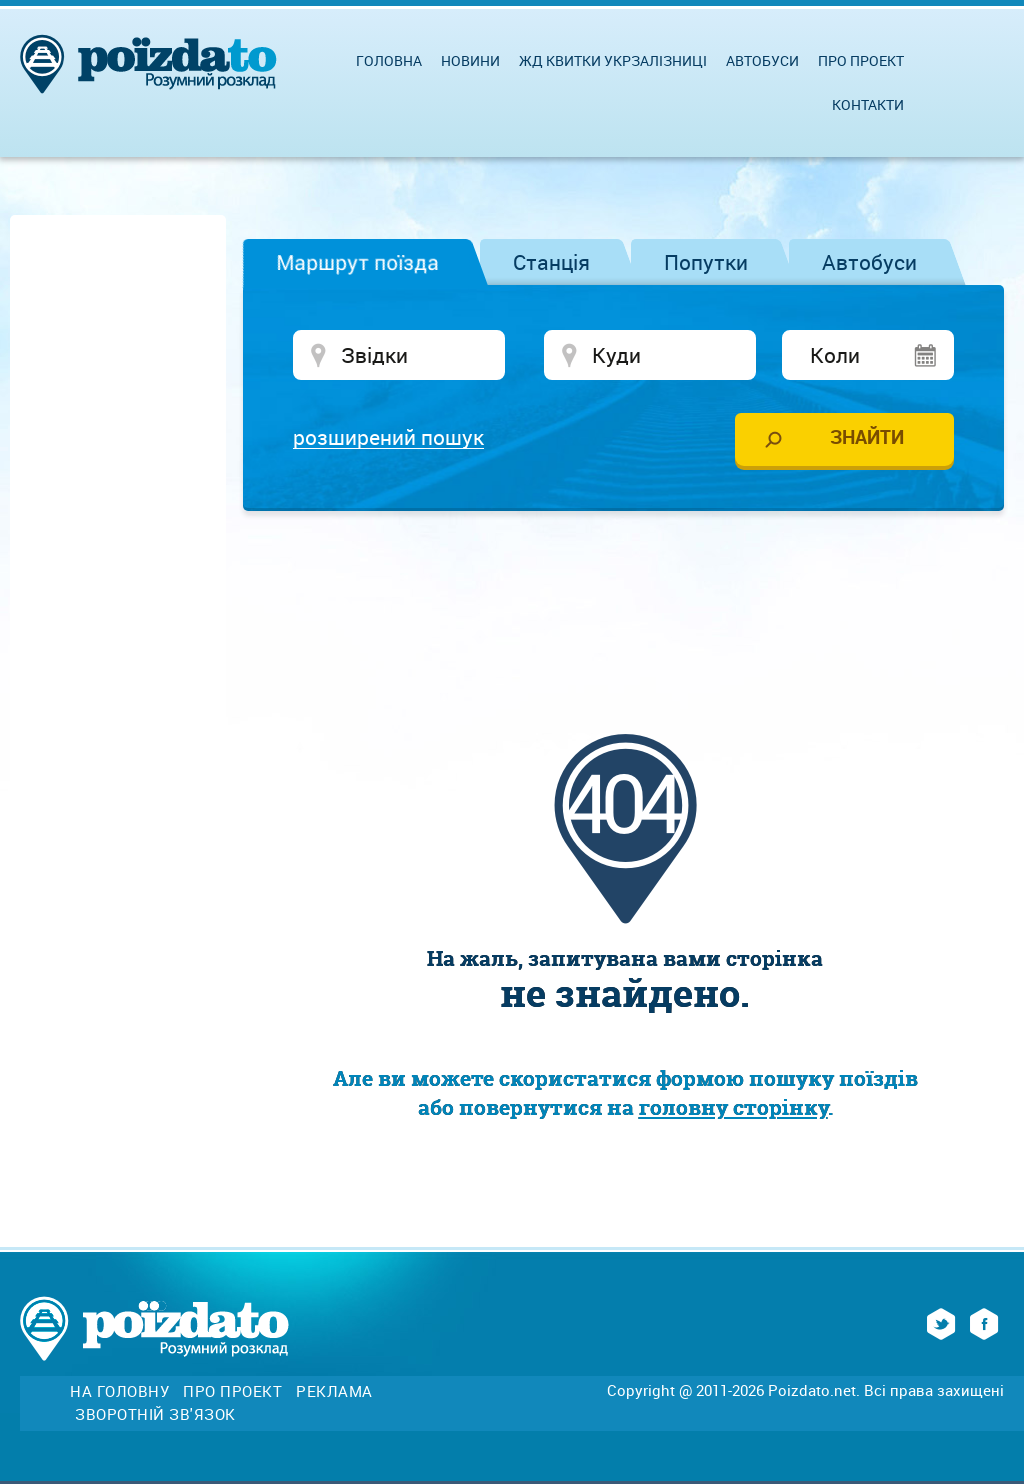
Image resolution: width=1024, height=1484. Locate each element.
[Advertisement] (625, 586)
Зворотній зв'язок (155, 1414)
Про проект (861, 60)
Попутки (706, 262)
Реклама (334, 1391)
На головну (119, 1391)
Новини (470, 60)
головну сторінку (733, 1107)
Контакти (868, 104)
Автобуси (869, 262)
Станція (551, 262)
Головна (389, 60)
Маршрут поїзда (357, 262)
